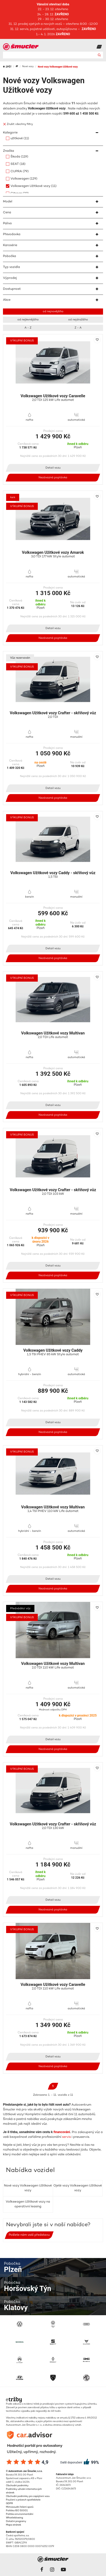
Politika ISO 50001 (17, 2510)
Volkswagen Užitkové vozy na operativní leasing (28, 2204)
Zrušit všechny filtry (18, 124)
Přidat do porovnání (97, 339)
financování (62, 2132)
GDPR (9, 2503)
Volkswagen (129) (23, 179)
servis (66, 2137)
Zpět (7, 66)
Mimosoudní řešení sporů (19, 2507)
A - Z (28, 327)
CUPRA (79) (19, 171)
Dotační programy (16, 2521)
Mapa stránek (13, 2525)
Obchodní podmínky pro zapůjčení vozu (28, 2496)
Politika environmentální (19, 2514)
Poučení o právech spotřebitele (23, 2500)
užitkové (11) (19, 138)
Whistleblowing (14, 2518)
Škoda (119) (19, 157)
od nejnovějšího (53, 311)
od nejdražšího (78, 319)
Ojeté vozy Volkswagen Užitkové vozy (77, 2188)
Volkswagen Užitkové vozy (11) (33, 186)
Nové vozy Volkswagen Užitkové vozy (58, 66)
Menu (99, 47)
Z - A (78, 327)
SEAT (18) (18, 164)
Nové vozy (28, 66)
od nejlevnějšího (28, 319)
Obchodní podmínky (17, 2485)
